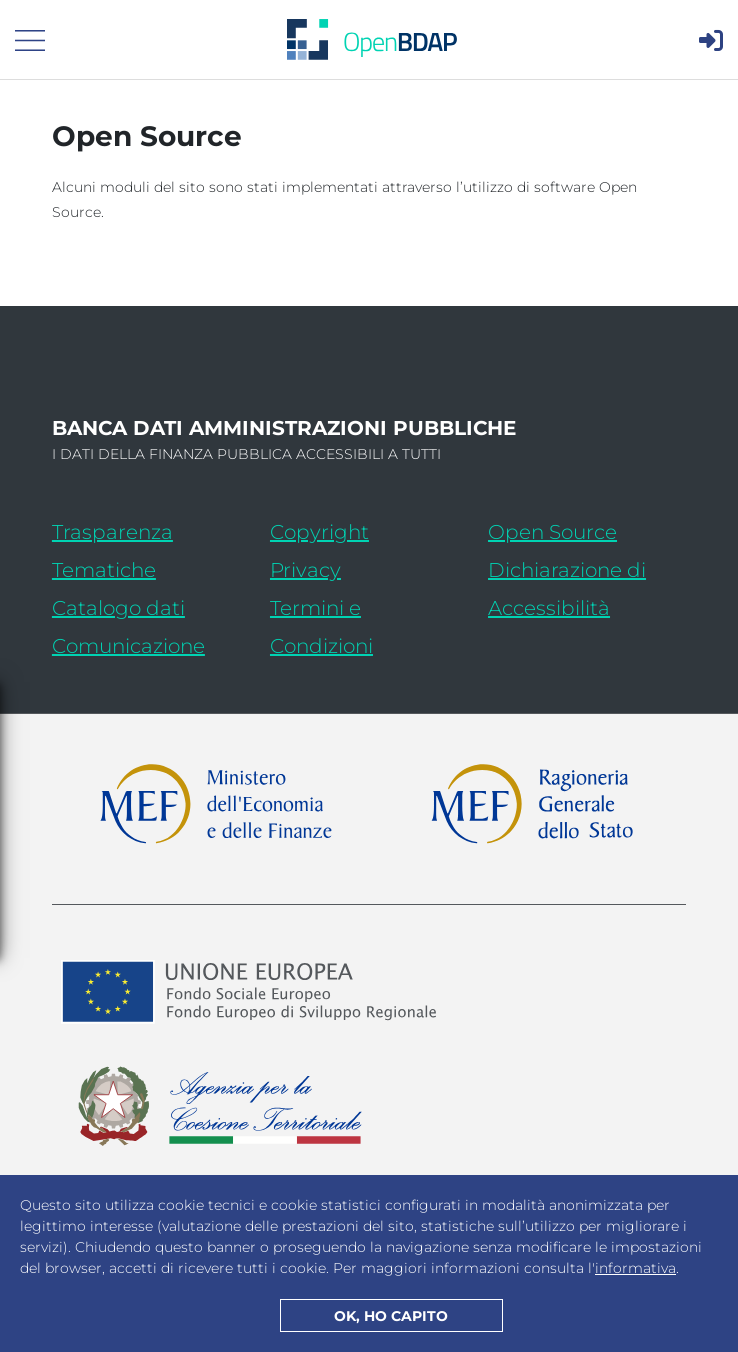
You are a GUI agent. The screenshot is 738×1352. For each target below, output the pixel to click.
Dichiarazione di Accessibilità (587, 589)
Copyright (319, 532)
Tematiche (104, 570)
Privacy (305, 570)
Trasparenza (112, 532)
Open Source (552, 532)
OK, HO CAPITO (391, 1316)
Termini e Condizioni (321, 627)
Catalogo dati (151, 604)
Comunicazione (128, 646)
